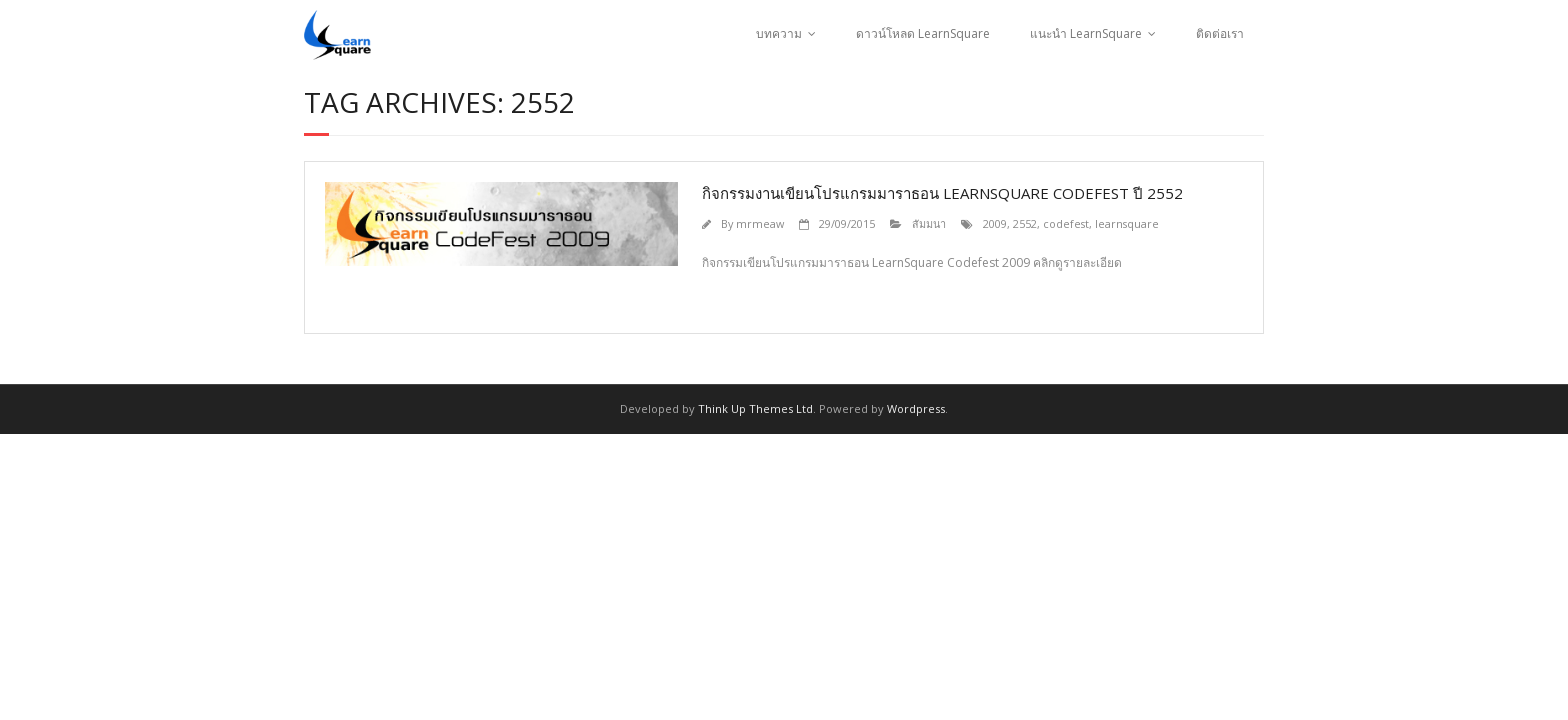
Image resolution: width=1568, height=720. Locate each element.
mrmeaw (760, 223)
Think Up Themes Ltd (755, 408)
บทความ (779, 33)
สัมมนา (929, 223)
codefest (1066, 223)
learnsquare (1127, 223)
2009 (995, 223)
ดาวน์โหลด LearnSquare (923, 33)
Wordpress (916, 408)
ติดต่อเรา (1220, 33)
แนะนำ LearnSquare (1086, 33)
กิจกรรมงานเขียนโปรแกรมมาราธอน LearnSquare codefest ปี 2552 (942, 193)
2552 (1025, 223)
